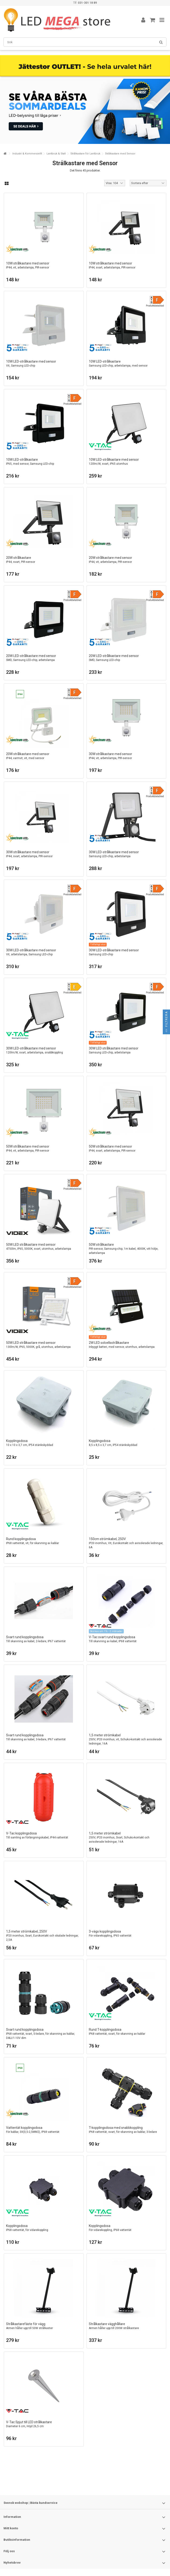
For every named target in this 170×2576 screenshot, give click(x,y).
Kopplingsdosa (43, 1443)
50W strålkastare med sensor (43, 1149)
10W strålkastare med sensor (43, 265)
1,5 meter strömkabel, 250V (43, 1936)
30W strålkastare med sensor (126, 756)
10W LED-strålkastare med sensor (43, 364)
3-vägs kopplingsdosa (126, 1934)
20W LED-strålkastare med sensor (43, 658)
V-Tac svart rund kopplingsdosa (126, 1639)
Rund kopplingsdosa (43, 1541)
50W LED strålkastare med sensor (43, 1247)
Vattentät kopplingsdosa (43, 2130)
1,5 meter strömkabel (126, 1739)
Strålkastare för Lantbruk (85, 153)
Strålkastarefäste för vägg (43, 2326)
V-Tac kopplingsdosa (43, 1835)
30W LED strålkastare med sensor (126, 1050)
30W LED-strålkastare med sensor (126, 854)
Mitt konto (11, 2528)
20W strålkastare (43, 560)
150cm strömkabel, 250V (126, 1543)
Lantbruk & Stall (56, 153)
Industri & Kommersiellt (27, 153)
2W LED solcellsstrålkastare (126, 1345)
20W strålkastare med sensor (126, 560)
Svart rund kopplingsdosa (43, 1639)
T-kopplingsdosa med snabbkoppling (126, 2130)
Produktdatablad (155, 305)
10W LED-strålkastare (126, 364)
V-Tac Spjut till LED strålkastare (43, 2424)
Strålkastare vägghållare (126, 2326)
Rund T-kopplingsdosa (126, 2032)
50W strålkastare (126, 1249)
